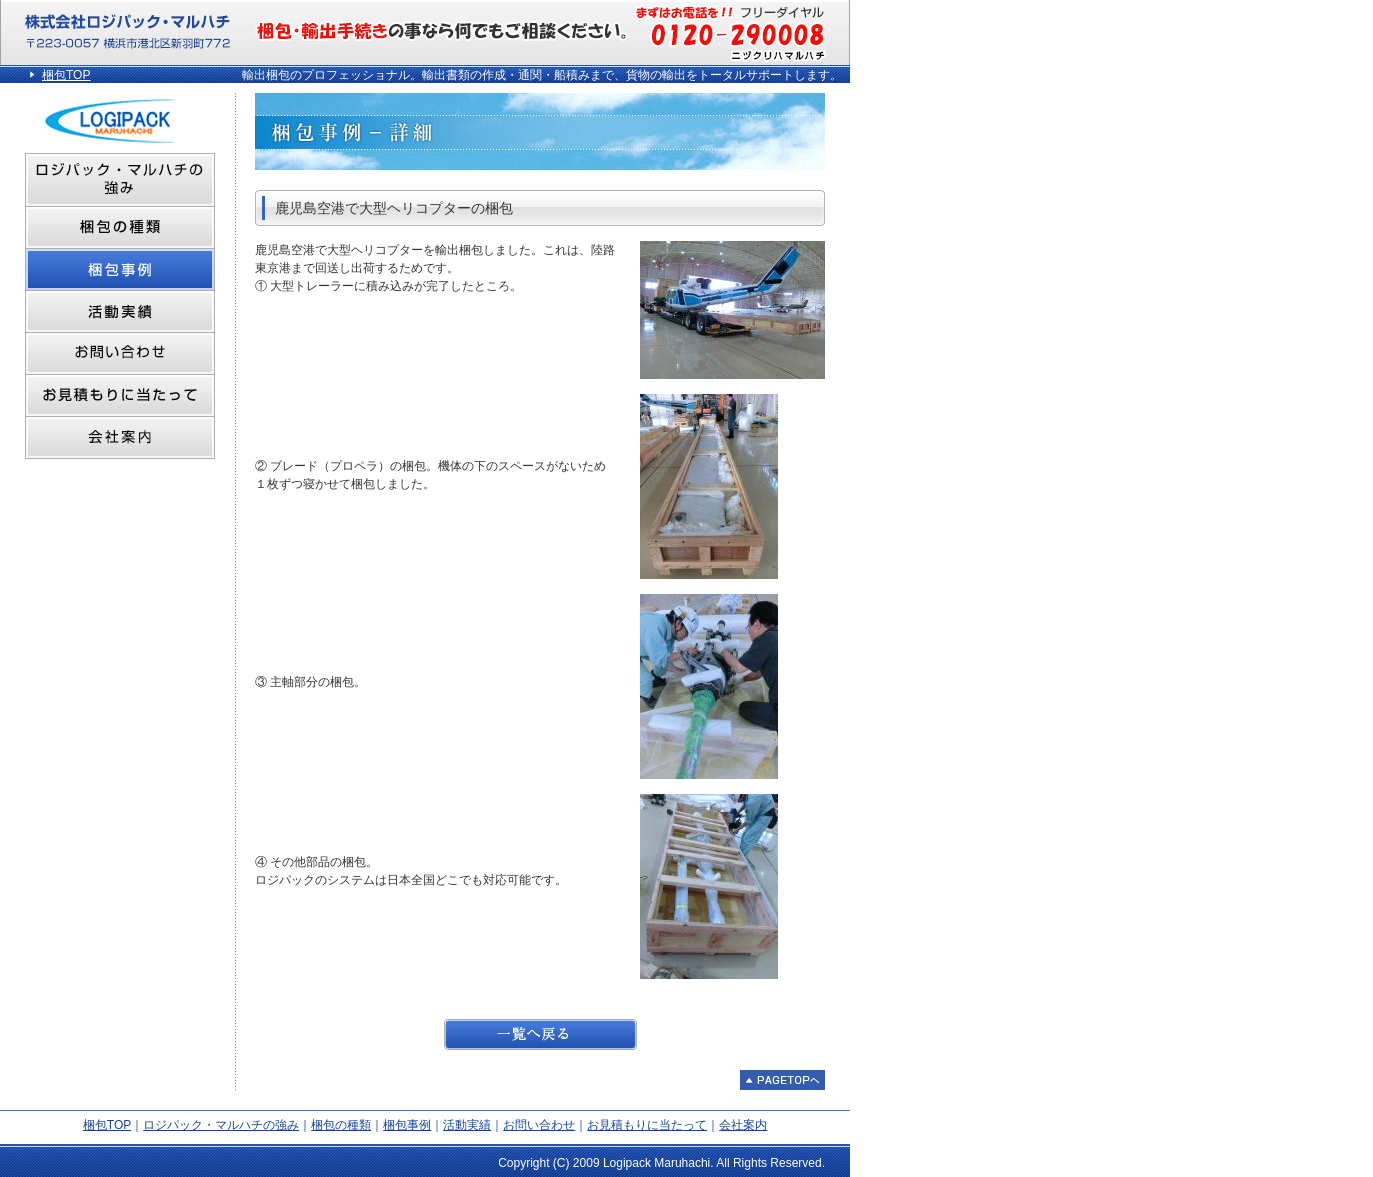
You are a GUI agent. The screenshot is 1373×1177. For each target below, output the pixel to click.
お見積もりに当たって (647, 1125)
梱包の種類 (341, 1125)
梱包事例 (407, 1125)
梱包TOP (66, 75)
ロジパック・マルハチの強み (221, 1125)
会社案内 (743, 1125)
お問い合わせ (539, 1125)
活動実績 (467, 1125)
